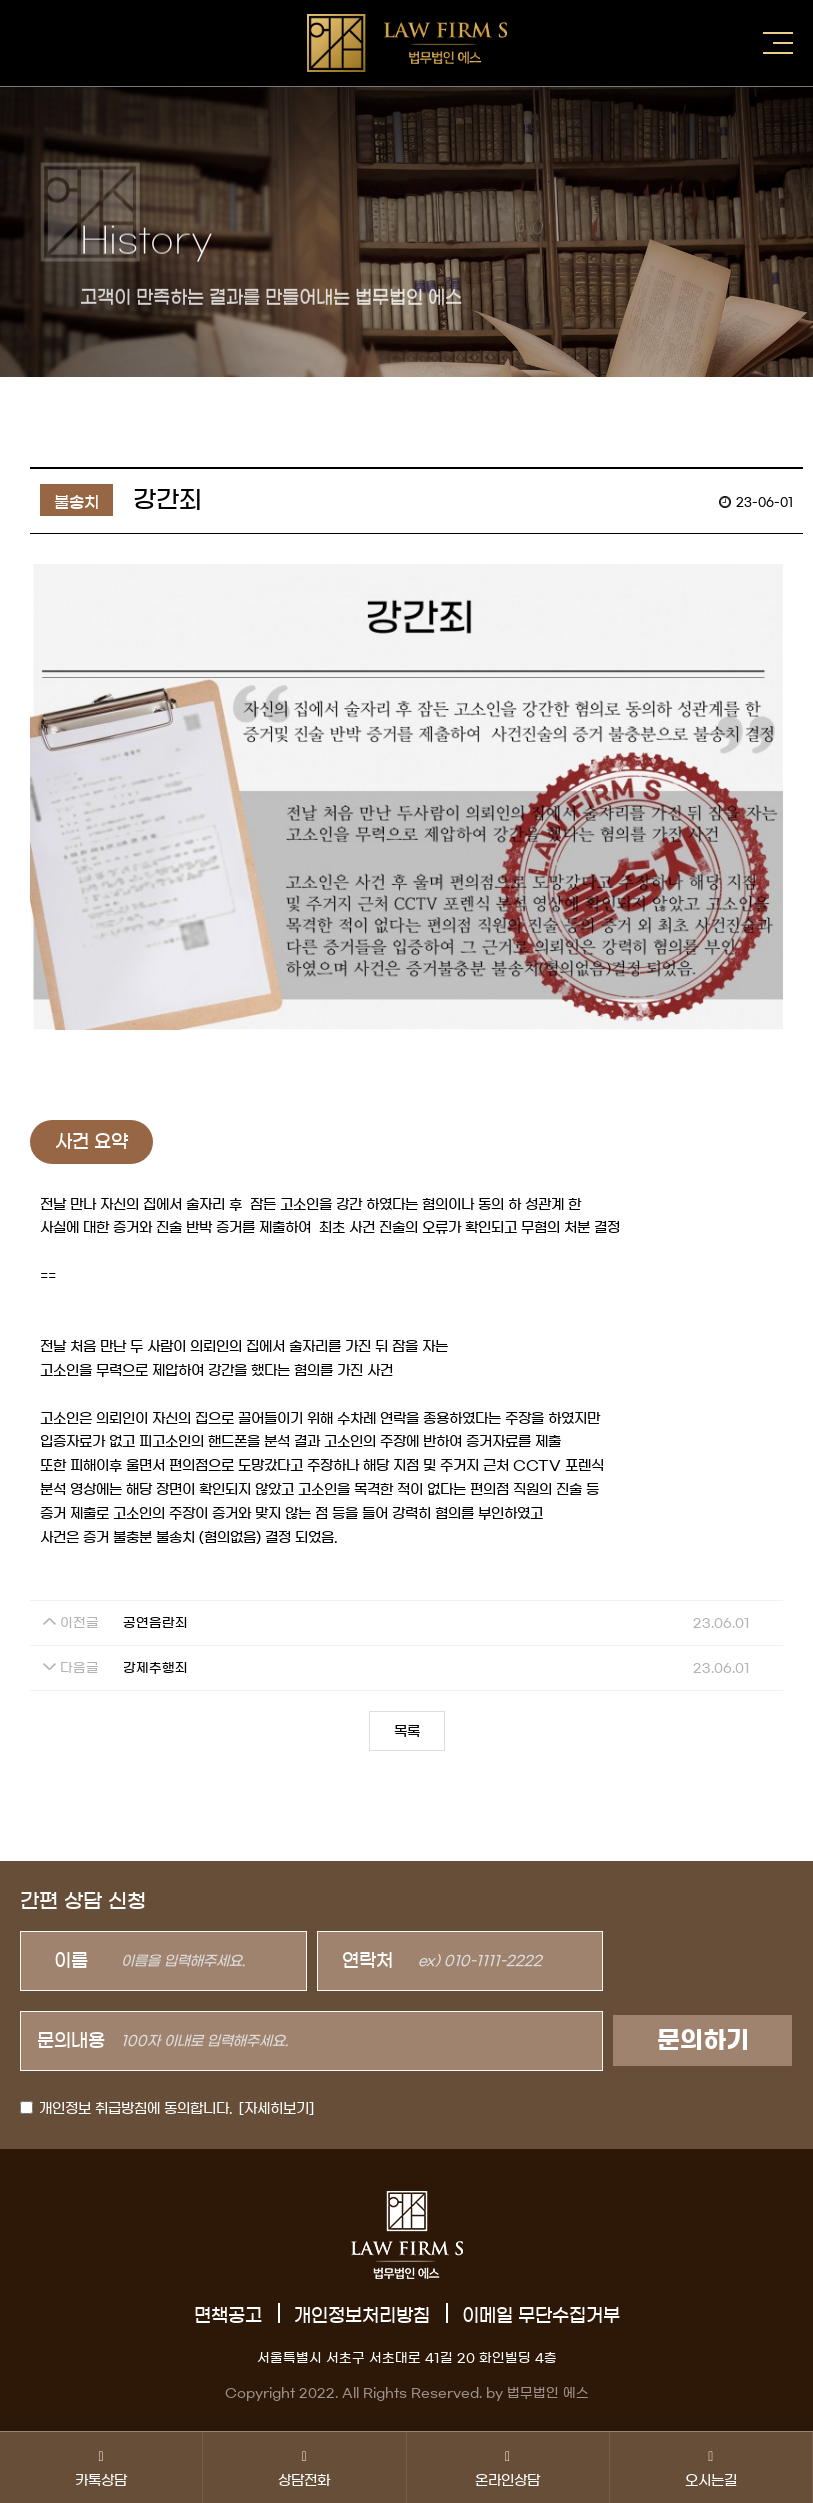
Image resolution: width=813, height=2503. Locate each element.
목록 (407, 1732)
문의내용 (71, 2041)
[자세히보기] (276, 2109)
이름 (71, 1961)
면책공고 (228, 2316)
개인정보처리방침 (362, 2316)
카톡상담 (101, 2467)
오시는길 (711, 2467)
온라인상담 (508, 2467)
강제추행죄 (155, 1668)
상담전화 (304, 2467)
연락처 (367, 1961)
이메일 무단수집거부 (541, 2316)
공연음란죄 (155, 1623)
